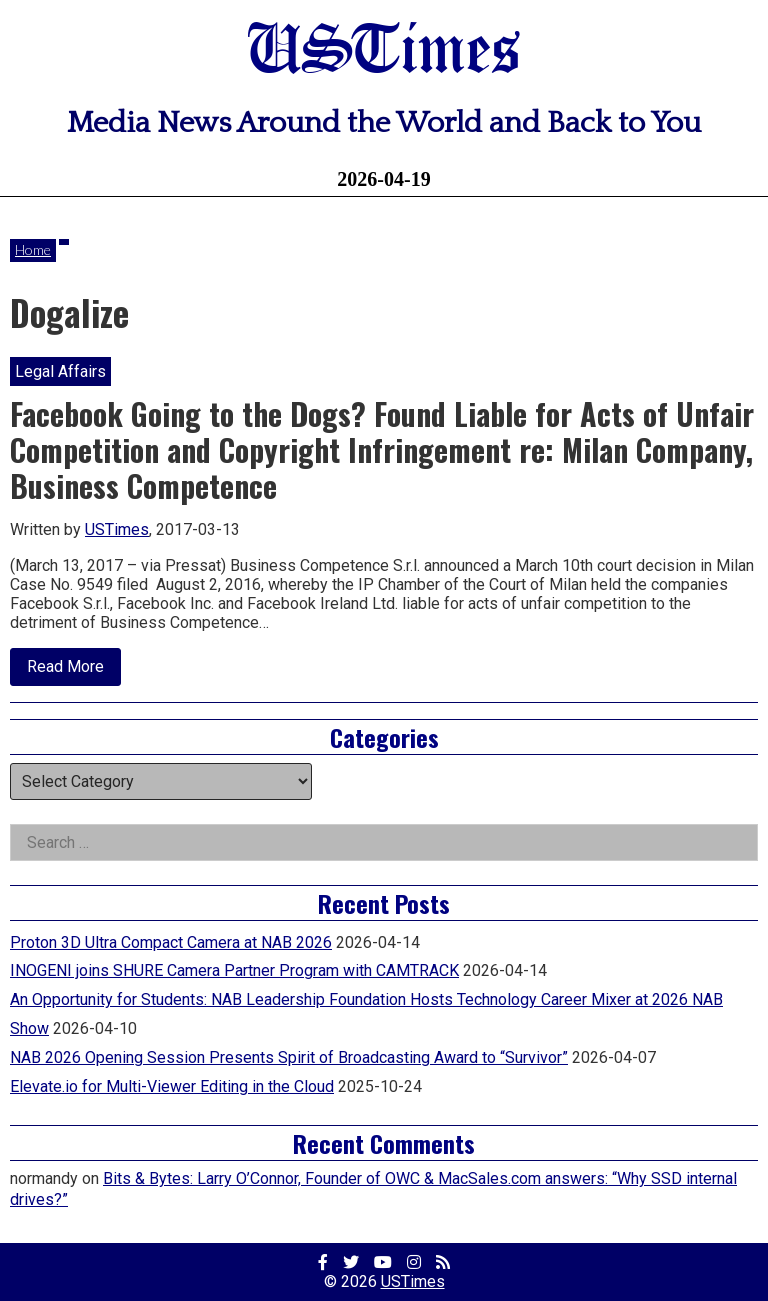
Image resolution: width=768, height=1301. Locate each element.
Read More (74, 671)
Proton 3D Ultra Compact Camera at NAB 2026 (171, 942)
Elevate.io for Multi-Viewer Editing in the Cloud (172, 1086)
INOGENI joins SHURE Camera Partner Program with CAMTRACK (234, 970)
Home (33, 249)
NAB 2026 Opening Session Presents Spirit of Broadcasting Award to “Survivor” (289, 1057)
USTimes (384, 52)
